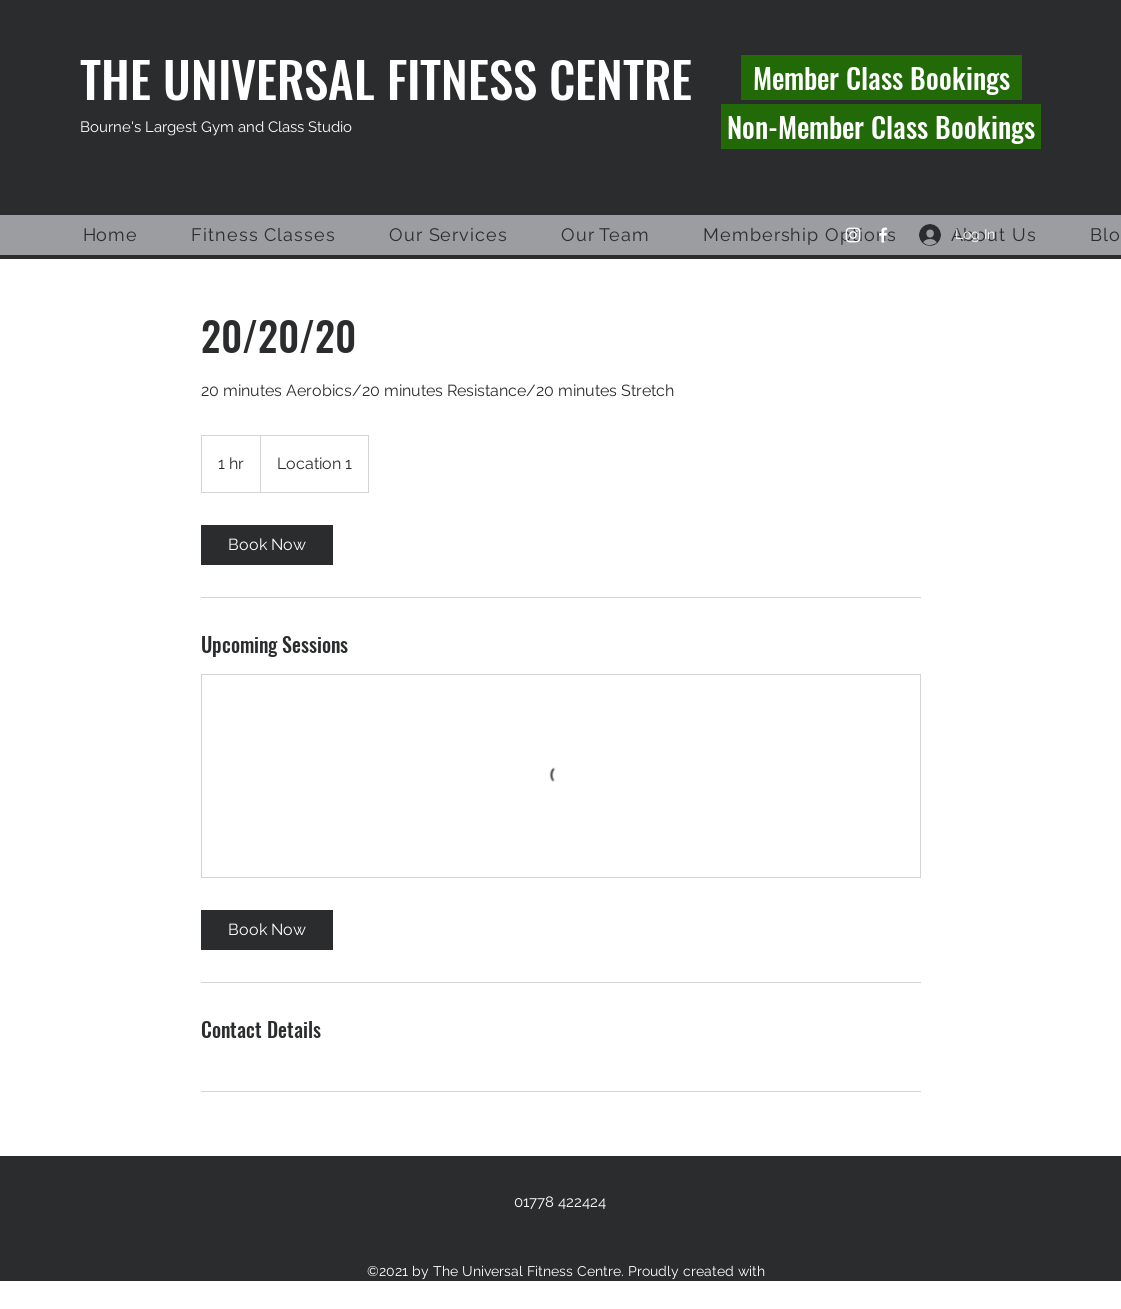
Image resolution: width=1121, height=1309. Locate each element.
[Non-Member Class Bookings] (881, 126)
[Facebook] (883, 235)
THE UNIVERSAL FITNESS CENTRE (386, 78)
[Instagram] (853, 235)
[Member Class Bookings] (881, 77)
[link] (267, 545)
